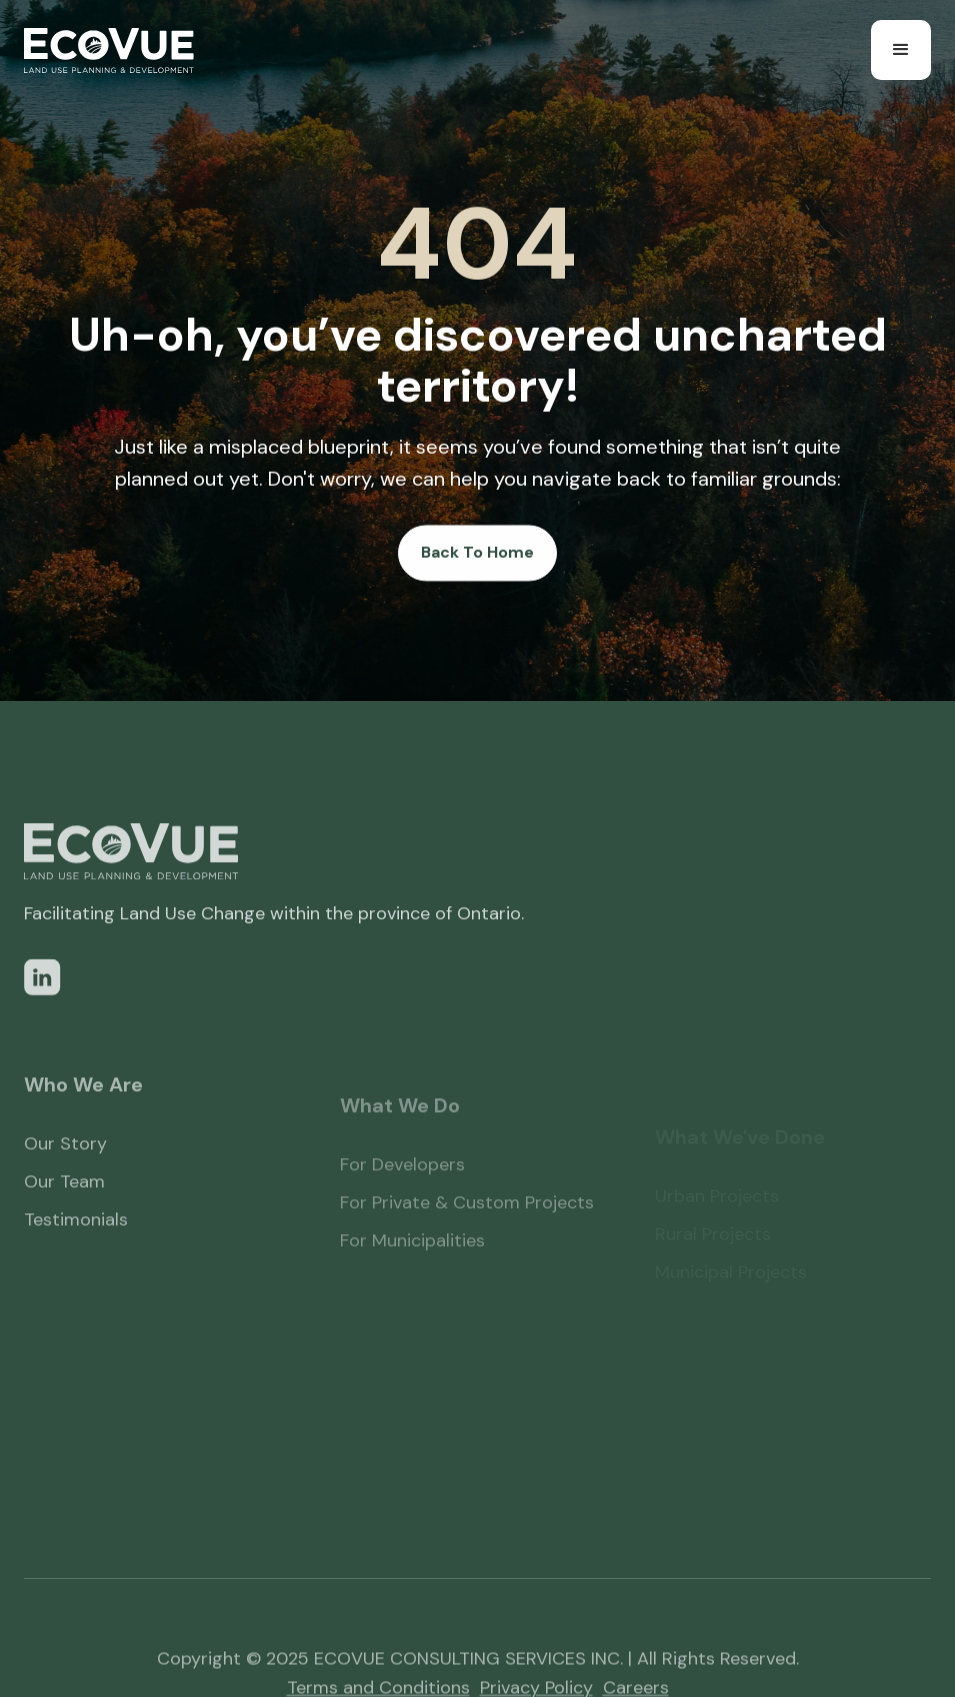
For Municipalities (412, 1266)
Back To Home (477, 552)
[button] (901, 50)
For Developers (402, 1190)
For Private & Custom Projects (467, 1228)
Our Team (64, 1202)
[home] (109, 50)
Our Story (65, 1164)
